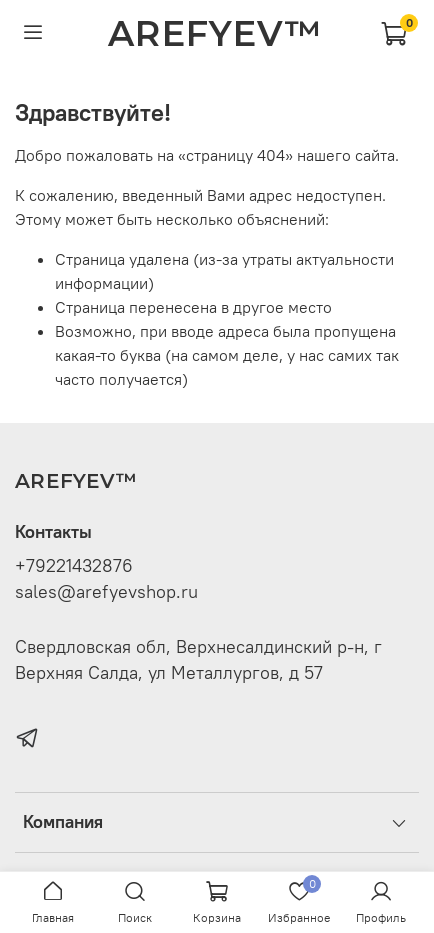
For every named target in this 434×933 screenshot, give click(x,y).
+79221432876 (74, 566)
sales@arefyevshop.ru (106, 592)
